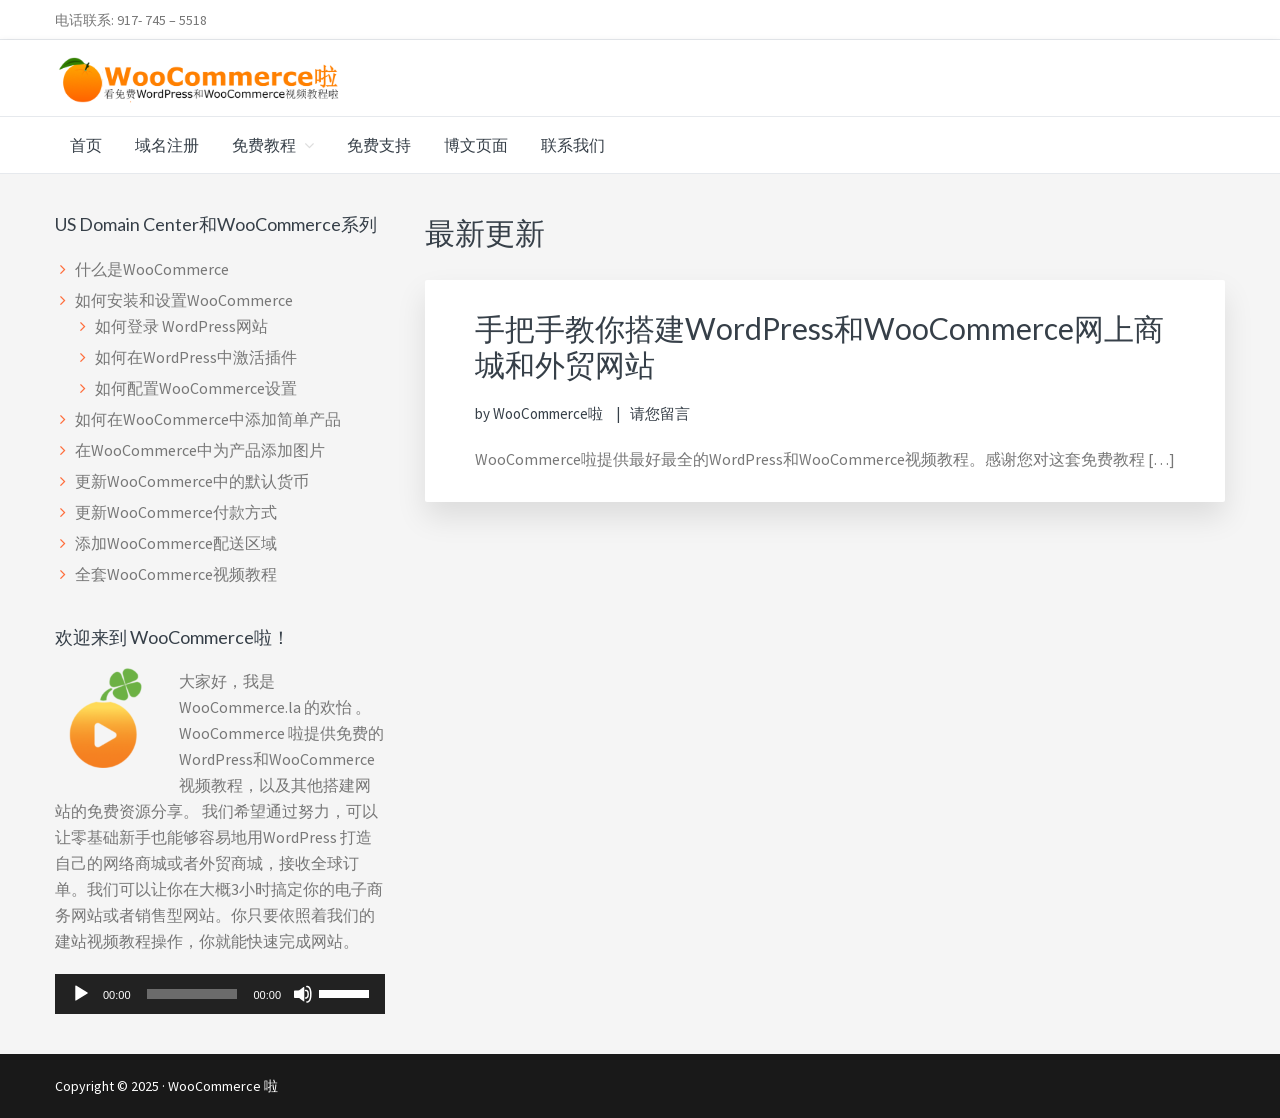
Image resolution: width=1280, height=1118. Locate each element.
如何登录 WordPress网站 (181, 326)
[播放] (81, 994)
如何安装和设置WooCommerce (184, 300)
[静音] (303, 994)
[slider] (192, 994)
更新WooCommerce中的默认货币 (192, 481)
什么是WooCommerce (152, 269)
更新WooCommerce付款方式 (176, 512)
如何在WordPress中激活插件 (196, 357)
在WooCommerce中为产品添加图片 (200, 450)
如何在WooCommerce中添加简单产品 (208, 419)
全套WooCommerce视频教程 (176, 574)
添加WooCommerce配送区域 (176, 543)
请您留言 (660, 413)
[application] (220, 994)
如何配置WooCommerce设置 (196, 388)
